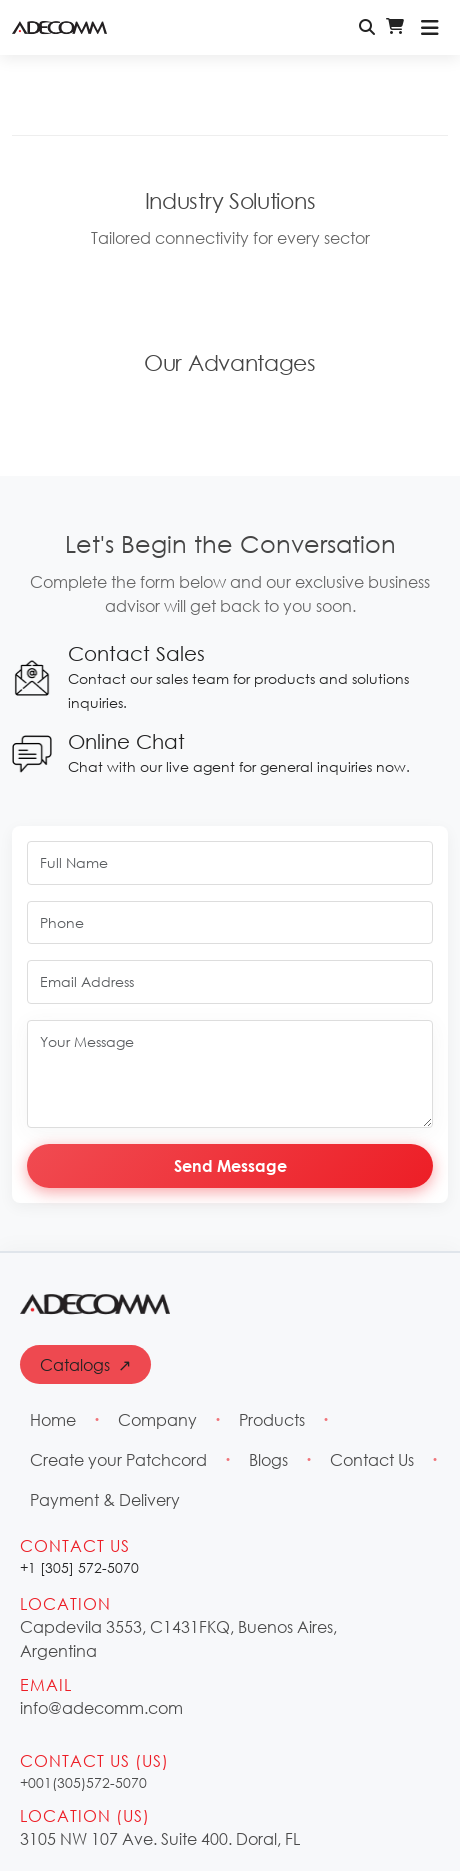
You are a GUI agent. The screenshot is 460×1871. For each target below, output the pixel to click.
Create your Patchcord (118, 1459)
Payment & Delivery (105, 1499)
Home (53, 1419)
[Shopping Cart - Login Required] (395, 27)
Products (272, 1419)
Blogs (268, 1459)
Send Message (230, 1165)
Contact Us (372, 1459)
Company (157, 1419)
